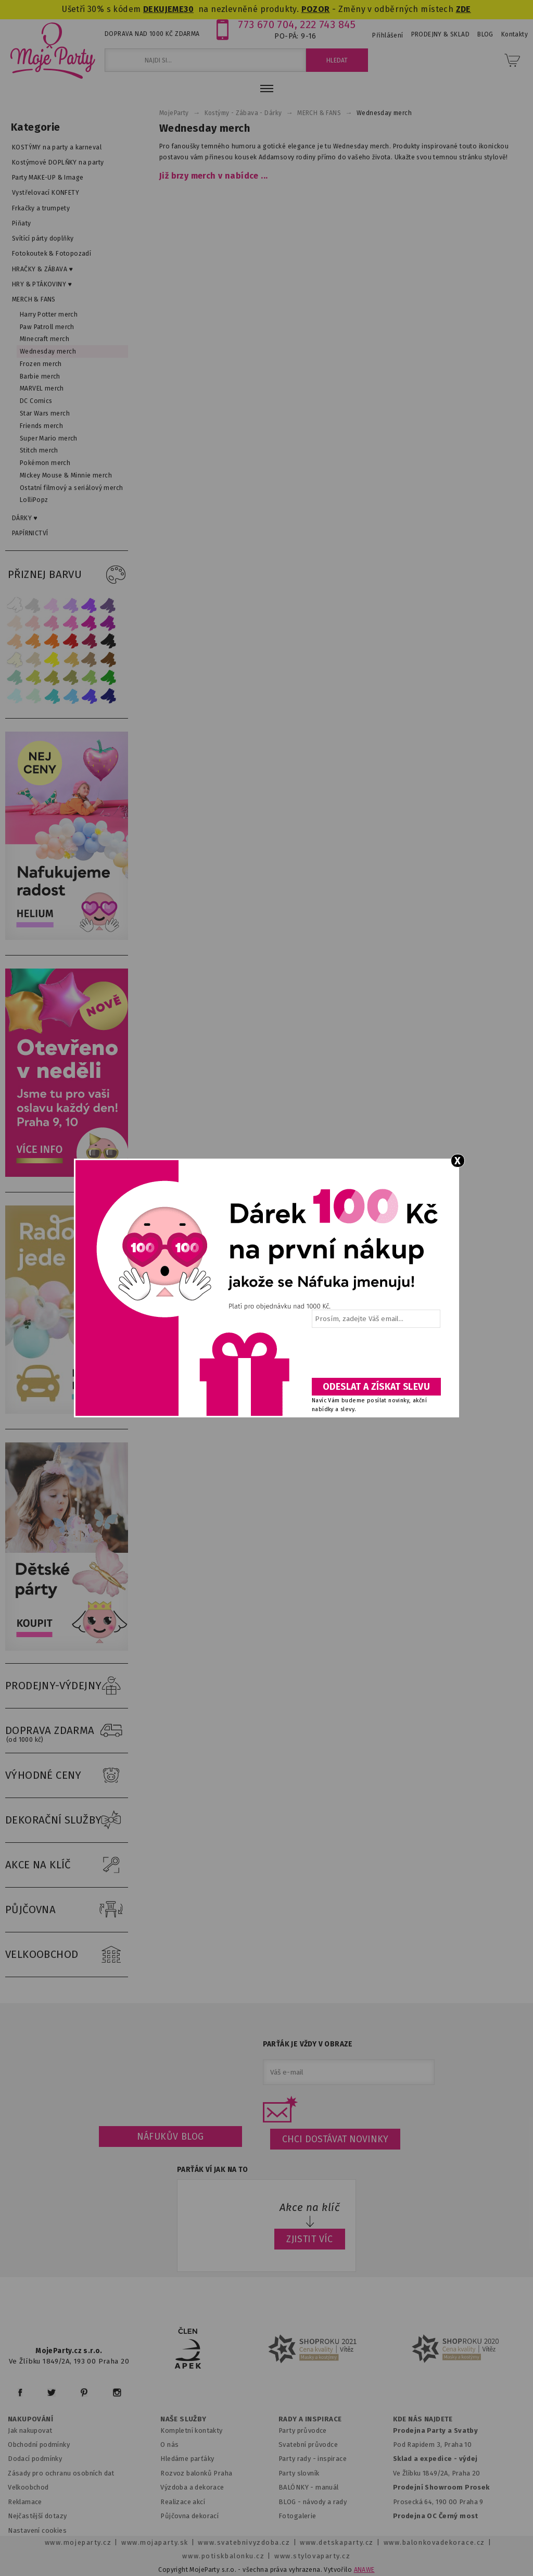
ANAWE (364, 2569)
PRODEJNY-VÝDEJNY (66, 1686)
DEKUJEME (163, 9)
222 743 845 (328, 24)
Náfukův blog (170, 2136)
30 (189, 9)
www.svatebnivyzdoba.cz (244, 2542)
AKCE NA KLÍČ (66, 1865)
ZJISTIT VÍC (309, 2239)
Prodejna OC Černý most (435, 2516)
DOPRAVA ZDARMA (66, 1730)
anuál (330, 2487)
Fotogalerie (297, 2516)
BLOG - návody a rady (312, 2502)
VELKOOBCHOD (66, 1954)
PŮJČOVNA (66, 1910)
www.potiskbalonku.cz (223, 2556)
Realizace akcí (182, 2502)
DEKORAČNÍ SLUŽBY (66, 1820)
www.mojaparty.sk (154, 2542)
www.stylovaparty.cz (312, 2556)
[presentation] (375, 1356)
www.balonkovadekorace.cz (434, 2542)
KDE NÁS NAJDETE (423, 2419)
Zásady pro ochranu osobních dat (61, 2473)
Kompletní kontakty (191, 2430)
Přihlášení (387, 35)
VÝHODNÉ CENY (66, 1775)
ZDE (463, 9)
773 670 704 (266, 24)
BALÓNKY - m (300, 2487)
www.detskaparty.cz (337, 2542)
